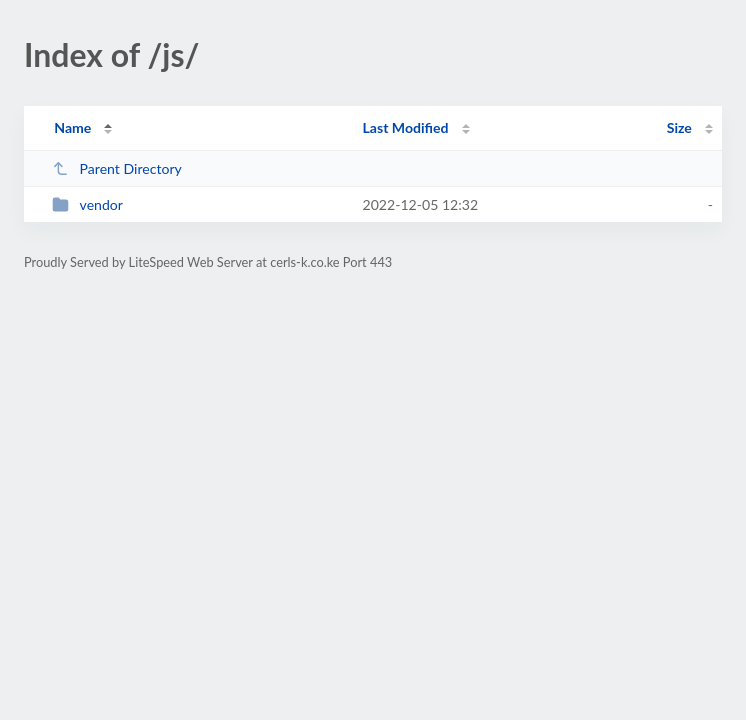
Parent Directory (117, 168)
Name (72, 127)
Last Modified (406, 127)
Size (679, 127)
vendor (87, 204)
